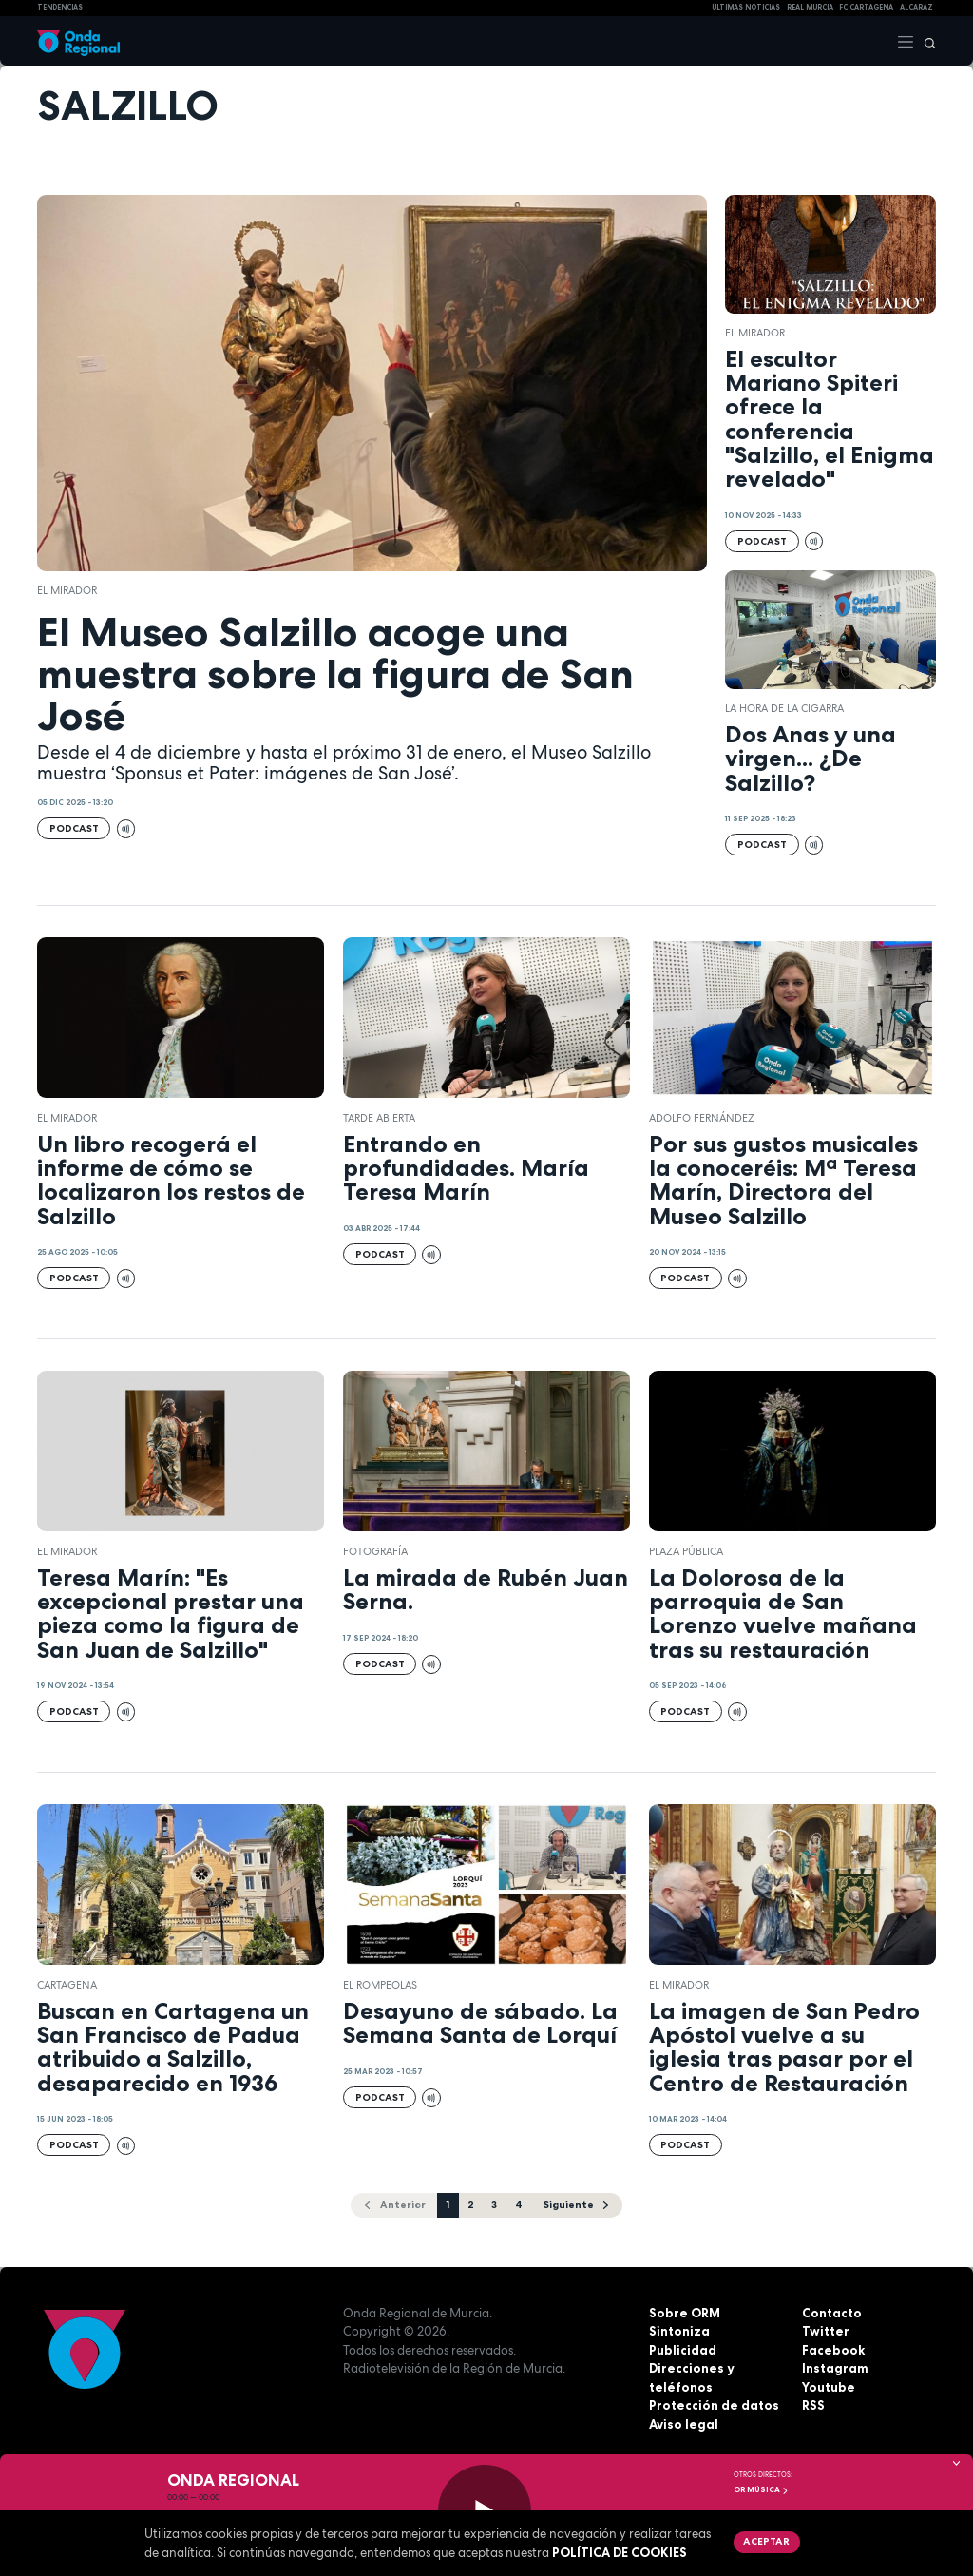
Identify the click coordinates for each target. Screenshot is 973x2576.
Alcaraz (916, 7)
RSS (813, 2405)
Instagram (835, 2367)
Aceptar (766, 2540)
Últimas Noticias (746, 7)
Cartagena (67, 1984)
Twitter (825, 2330)
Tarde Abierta (379, 1118)
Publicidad (682, 2349)
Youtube (828, 2386)
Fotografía (375, 1551)
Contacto (832, 2312)
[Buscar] (925, 41)
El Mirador (67, 590)
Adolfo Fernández (701, 1118)
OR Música (761, 2489)
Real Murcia (810, 7)
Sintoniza (679, 2330)
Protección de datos (714, 2405)
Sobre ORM (684, 2312)
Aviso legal (683, 2424)
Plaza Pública (686, 1551)
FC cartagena (866, 7)
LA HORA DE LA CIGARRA (784, 708)
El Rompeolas (380, 1984)
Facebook (833, 2349)
